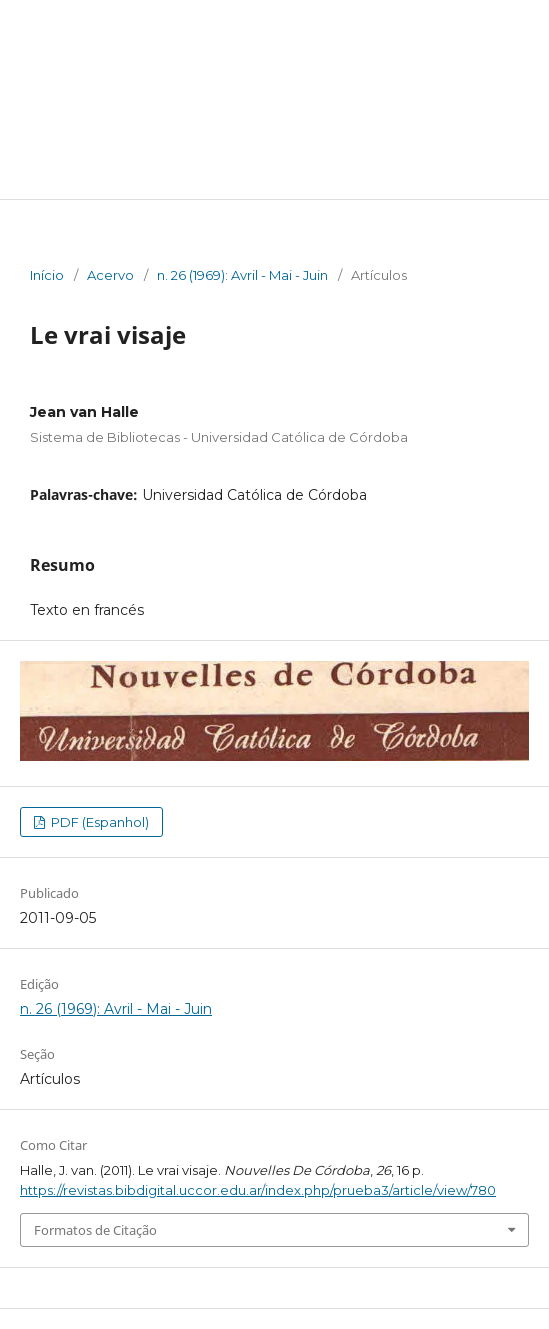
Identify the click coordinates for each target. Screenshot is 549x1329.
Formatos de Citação (95, 1230)
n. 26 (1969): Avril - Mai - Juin (242, 275)
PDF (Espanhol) (98, 822)
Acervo (110, 275)
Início (47, 275)
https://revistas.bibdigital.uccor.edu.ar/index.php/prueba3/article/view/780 (258, 1190)
